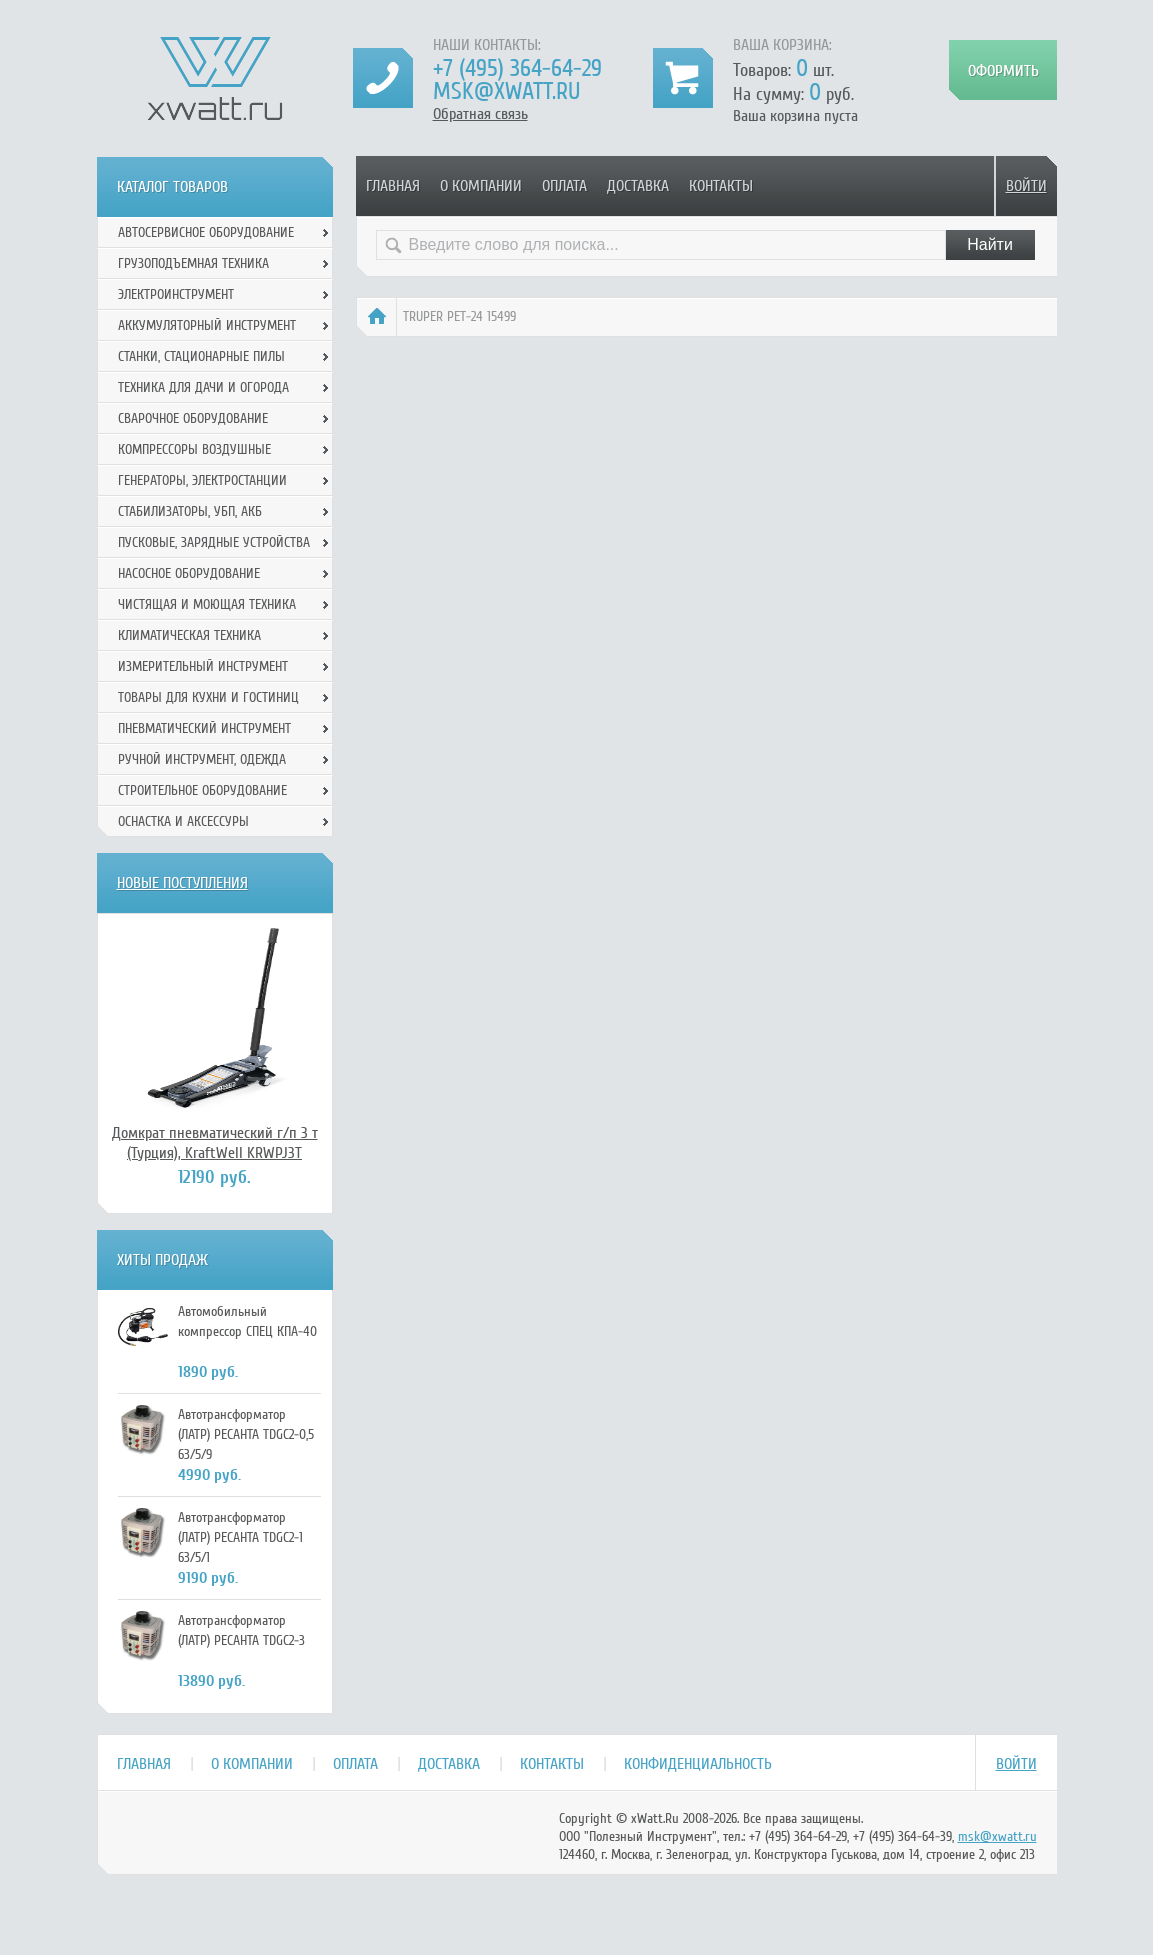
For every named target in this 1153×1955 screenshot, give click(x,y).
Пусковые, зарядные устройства (214, 542)
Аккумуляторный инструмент (207, 325)
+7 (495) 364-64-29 (517, 68)
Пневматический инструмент (204, 728)
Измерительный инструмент (203, 666)
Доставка (638, 186)
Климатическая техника (189, 635)
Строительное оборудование (202, 790)
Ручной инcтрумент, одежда (202, 759)
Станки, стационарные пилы (201, 356)
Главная (393, 186)
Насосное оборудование (189, 573)
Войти (1026, 186)
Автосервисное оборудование (206, 232)
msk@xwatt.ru (506, 91)
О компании (481, 186)
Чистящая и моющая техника (207, 604)
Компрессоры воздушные (194, 449)
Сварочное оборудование (193, 418)
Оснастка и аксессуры (183, 821)
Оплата (564, 186)
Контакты (721, 186)
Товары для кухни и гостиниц (208, 697)
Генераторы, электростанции (202, 480)
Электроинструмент (176, 294)
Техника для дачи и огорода (203, 387)
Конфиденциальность (698, 1764)
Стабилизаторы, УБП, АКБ (190, 511)
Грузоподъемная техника (193, 263)
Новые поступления (182, 883)
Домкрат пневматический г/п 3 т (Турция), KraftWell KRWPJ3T (215, 1143)
